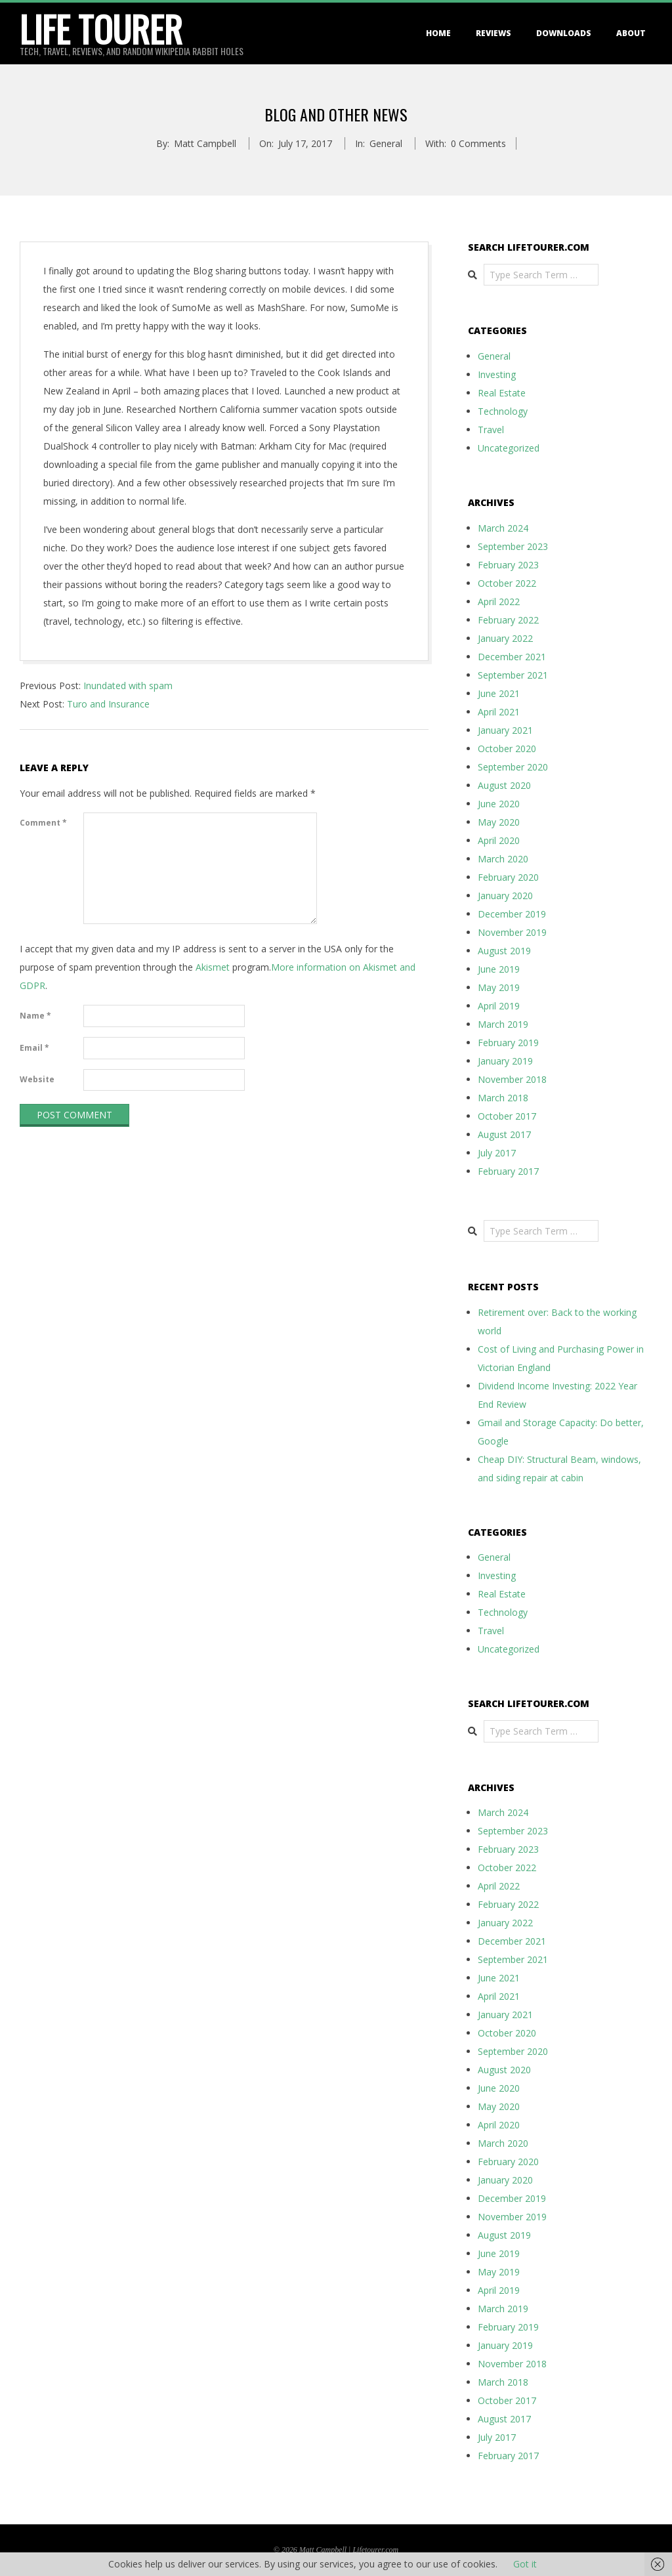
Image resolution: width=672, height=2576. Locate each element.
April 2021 (499, 712)
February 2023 (508, 565)
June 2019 (499, 969)
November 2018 (512, 1079)
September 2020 (513, 767)
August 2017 (504, 1134)
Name (35, 1015)
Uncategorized (508, 448)
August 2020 (504, 785)
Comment (43, 822)
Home (438, 33)
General (385, 143)
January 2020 (505, 895)
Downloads (563, 33)
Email (34, 1047)
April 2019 (499, 1006)
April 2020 (499, 840)
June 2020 (499, 803)
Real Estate (502, 393)
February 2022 (508, 620)
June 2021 (499, 693)
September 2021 (513, 675)
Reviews (493, 33)
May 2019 (499, 987)
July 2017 (497, 1153)
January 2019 (505, 1061)
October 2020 (507, 748)
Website (37, 1079)
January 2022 (505, 638)
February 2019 (508, 1042)
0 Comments (478, 143)
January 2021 (505, 730)
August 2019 (504, 950)
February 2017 (508, 1171)
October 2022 (507, 583)
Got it (525, 2564)
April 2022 (499, 601)
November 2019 (512, 932)
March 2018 (503, 1097)
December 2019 (512, 914)
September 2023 (513, 546)
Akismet (213, 967)
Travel (491, 429)
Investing (497, 374)
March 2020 (503, 859)
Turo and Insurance (108, 704)
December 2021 (512, 656)
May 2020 (499, 822)
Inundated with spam (128, 685)
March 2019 (503, 1024)
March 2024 (503, 528)
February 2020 (508, 877)
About (631, 33)
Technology (503, 411)
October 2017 (507, 1116)
